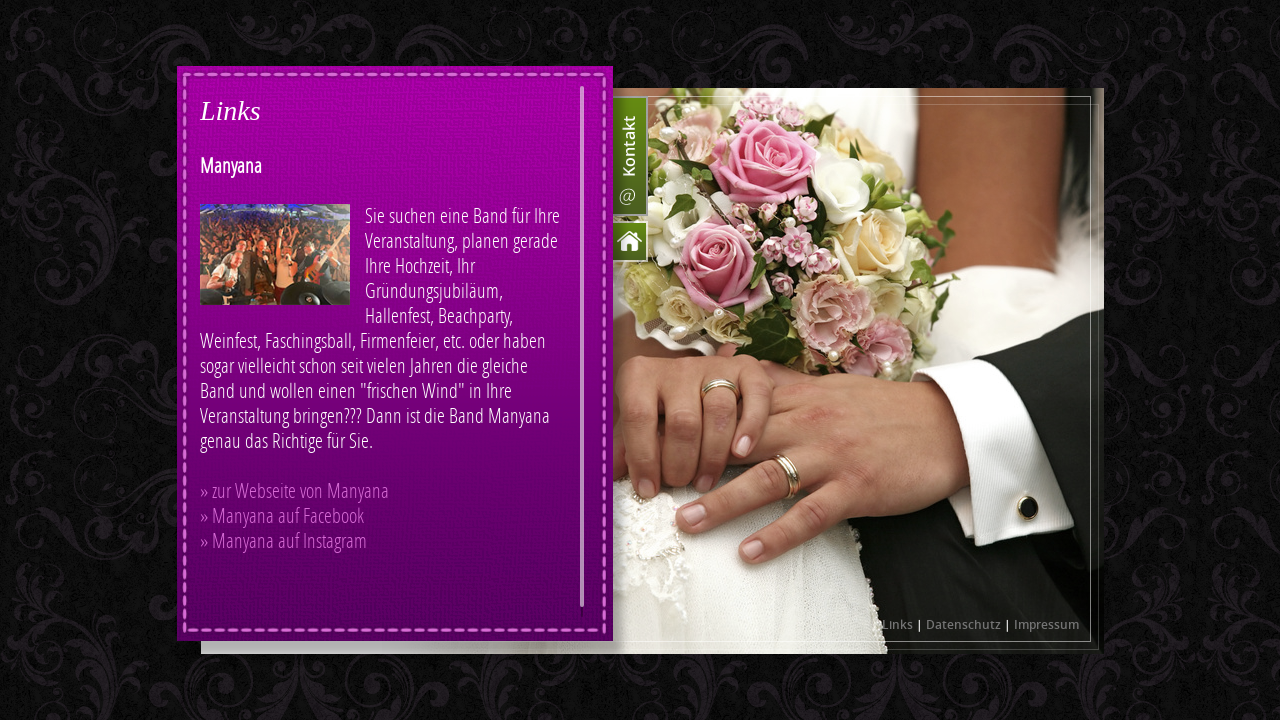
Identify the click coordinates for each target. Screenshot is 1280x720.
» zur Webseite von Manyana (294, 491)
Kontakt (630, 156)
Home (630, 241)
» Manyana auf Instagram (283, 541)
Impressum (1046, 624)
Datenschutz (963, 624)
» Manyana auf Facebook (282, 516)
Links (897, 624)
